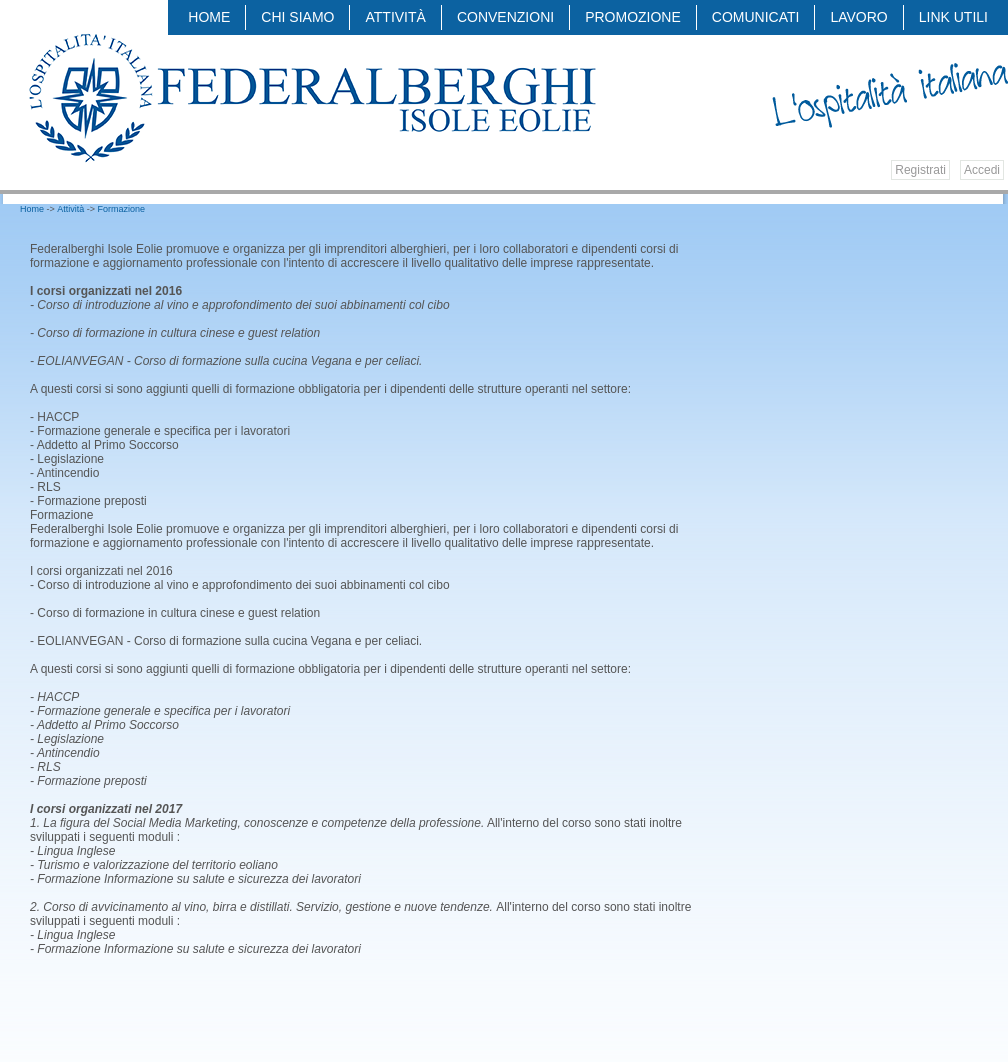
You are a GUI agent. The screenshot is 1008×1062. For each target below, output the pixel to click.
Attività (395, 17)
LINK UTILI (953, 17)
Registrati (920, 170)
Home (209, 17)
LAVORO (858, 17)
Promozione (633, 17)
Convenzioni (505, 17)
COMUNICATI (756, 17)
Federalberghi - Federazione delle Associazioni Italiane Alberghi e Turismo (311, 97)
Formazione (122, 209)
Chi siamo (297, 17)
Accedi (982, 170)
